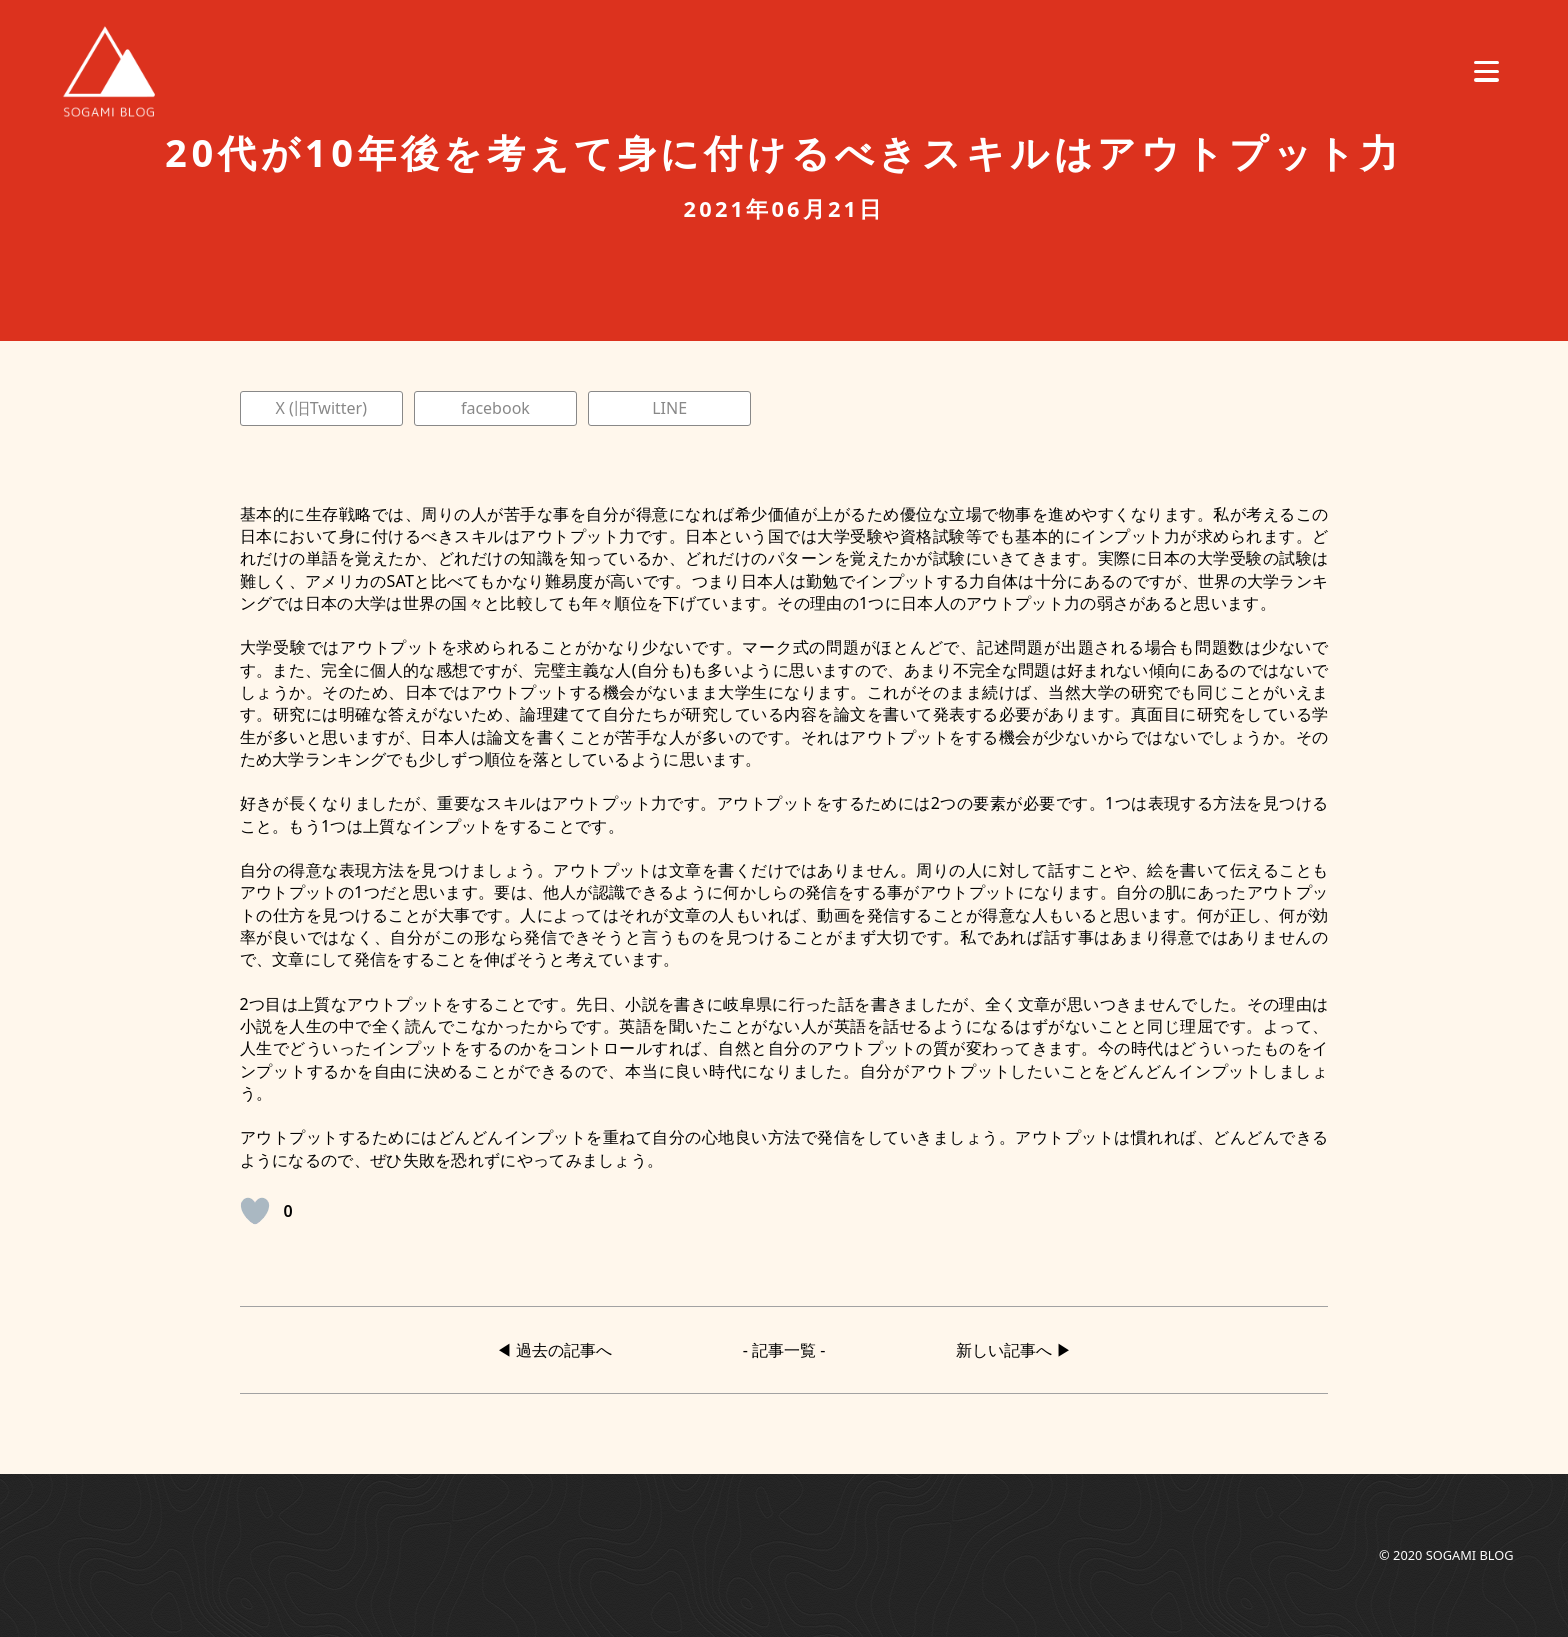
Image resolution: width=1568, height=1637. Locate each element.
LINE (669, 408)
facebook (495, 408)
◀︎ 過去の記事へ (554, 1350)
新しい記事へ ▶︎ (1014, 1350)
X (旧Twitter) (321, 408)
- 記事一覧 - (784, 1350)
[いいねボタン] (255, 1211)
